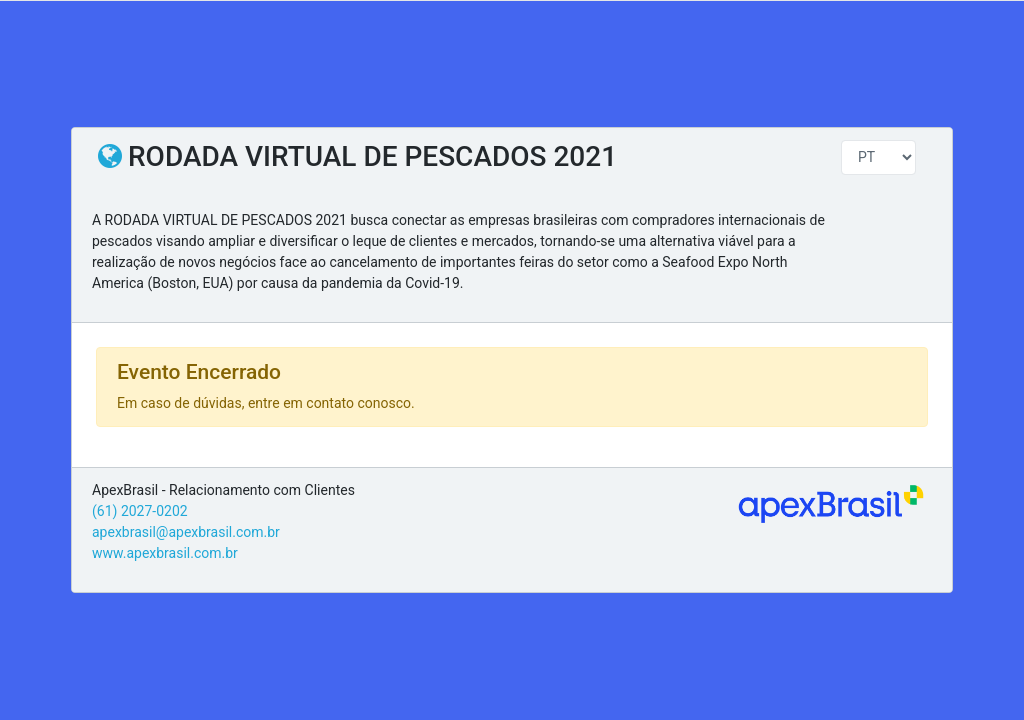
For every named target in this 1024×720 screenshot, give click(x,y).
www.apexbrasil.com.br (165, 553)
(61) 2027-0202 (140, 511)
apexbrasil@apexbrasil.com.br (186, 532)
